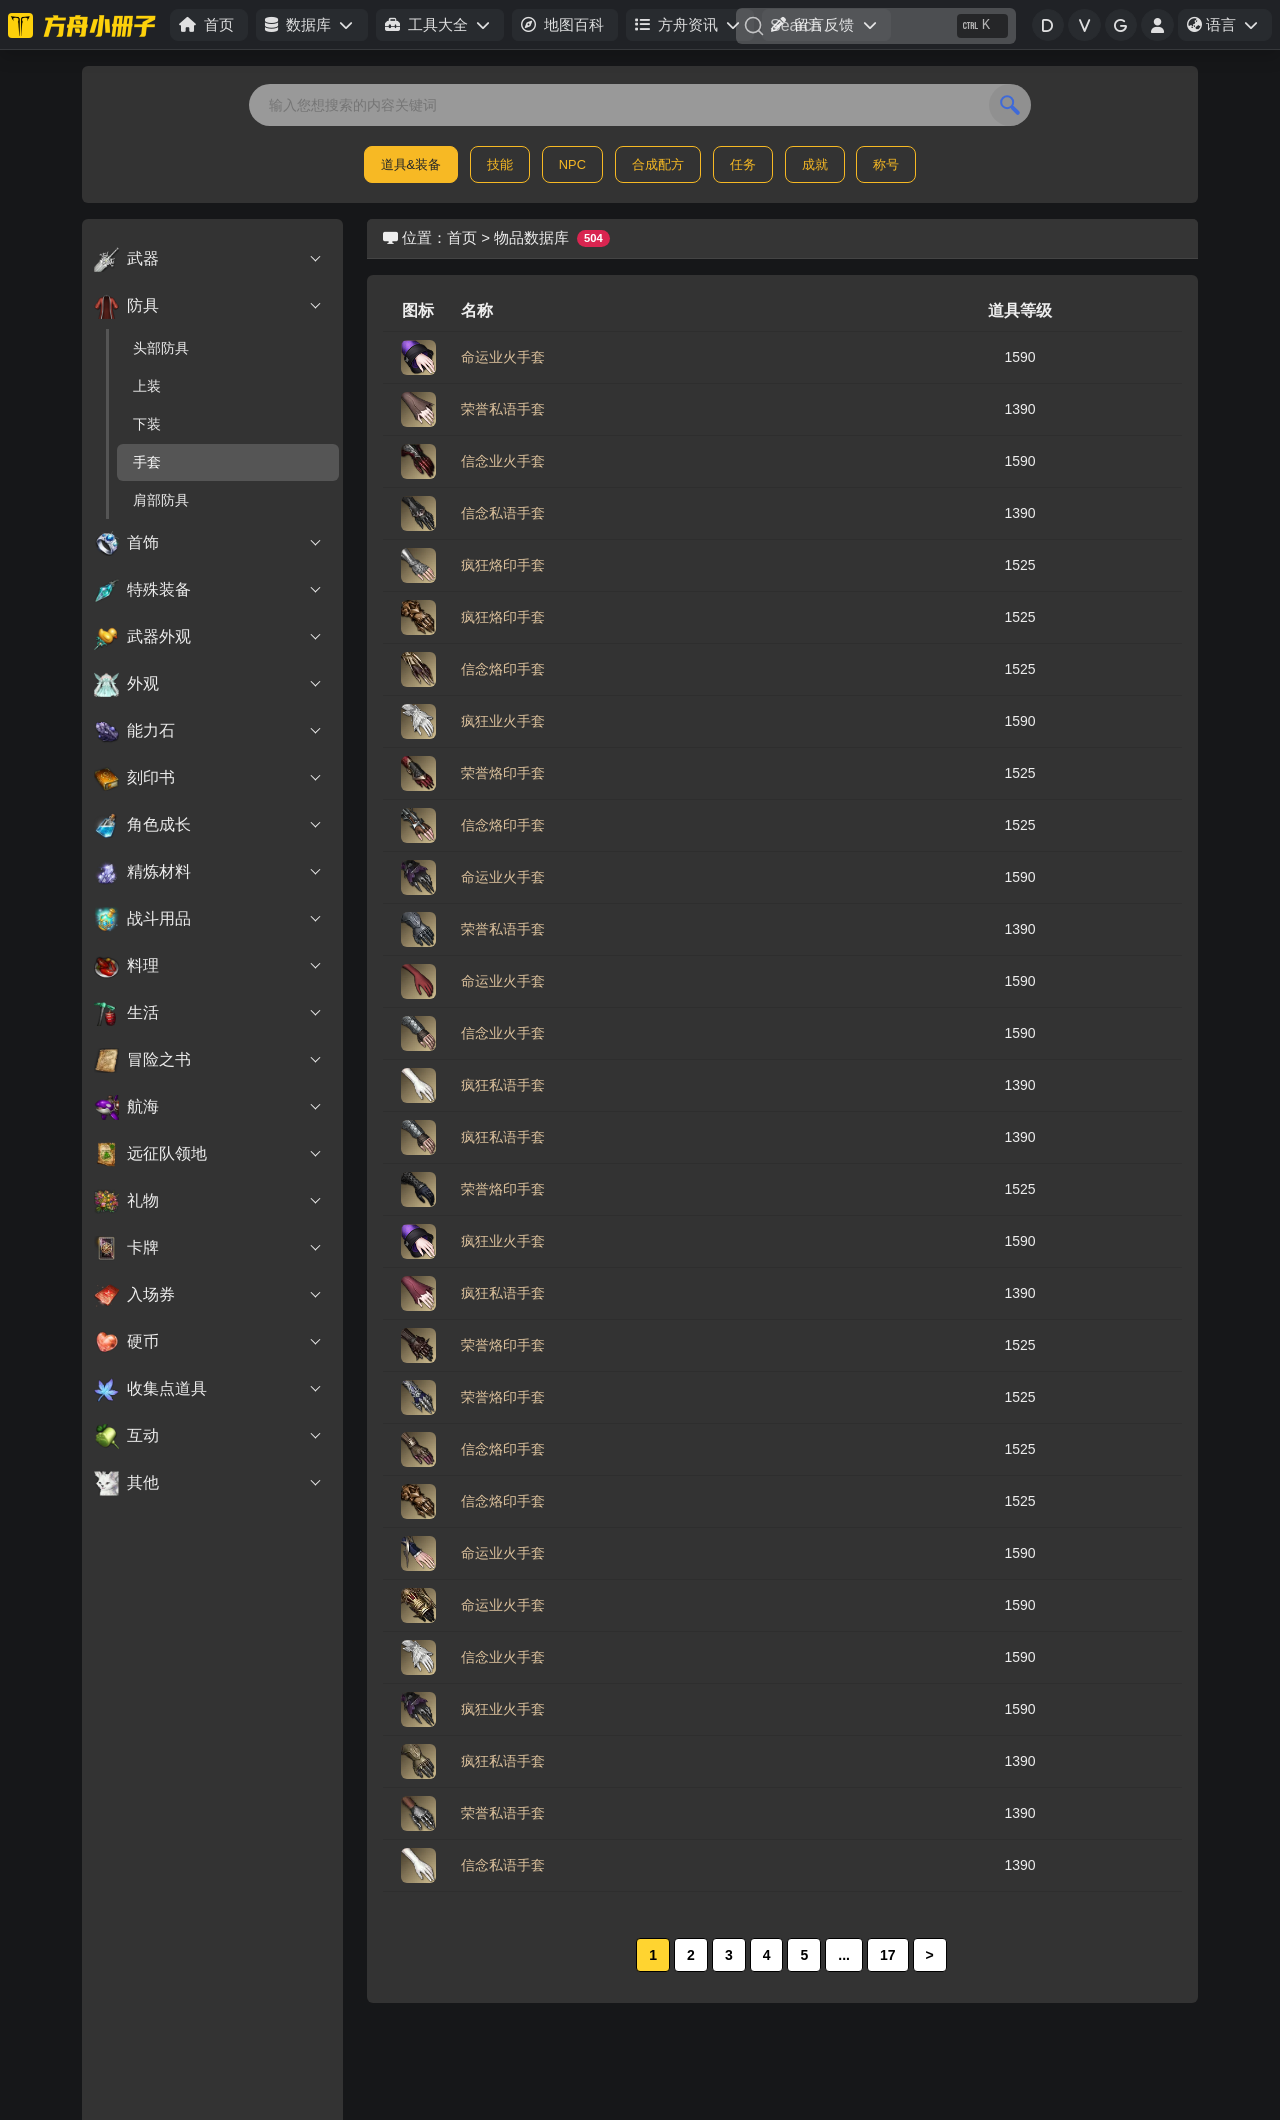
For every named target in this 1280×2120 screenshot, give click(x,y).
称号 (886, 164)
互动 (208, 1436)
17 (888, 1955)
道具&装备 (411, 164)
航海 (208, 1107)
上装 (147, 386)
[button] (311, 25)
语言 (1229, 28)
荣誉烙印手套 (503, 773)
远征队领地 (208, 1154)
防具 (208, 306)
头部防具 (161, 348)
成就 (815, 164)
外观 (208, 684)
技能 (500, 164)
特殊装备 (208, 590)
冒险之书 (208, 1060)
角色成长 (208, 825)
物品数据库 (531, 237)
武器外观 (208, 637)
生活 (208, 1013)
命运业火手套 (503, 357)
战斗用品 (208, 919)
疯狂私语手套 (503, 1085)
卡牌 (208, 1248)
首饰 (208, 543)
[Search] (876, 26)
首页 (462, 237)
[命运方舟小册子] (85, 25)
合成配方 (658, 164)
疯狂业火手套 (503, 721)
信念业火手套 (503, 461)
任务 (743, 164)
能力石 (208, 731)
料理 (208, 966)
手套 (147, 462)
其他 (208, 1483)
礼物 (208, 1201)
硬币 (208, 1342)
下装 (147, 424)
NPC (572, 164)
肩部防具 (161, 500)
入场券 (208, 1295)
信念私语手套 (503, 513)
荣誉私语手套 (503, 409)
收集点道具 (208, 1389)
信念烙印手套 (503, 669)
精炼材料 (208, 872)
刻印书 (208, 778)
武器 (208, 259)
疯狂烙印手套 (503, 565)
